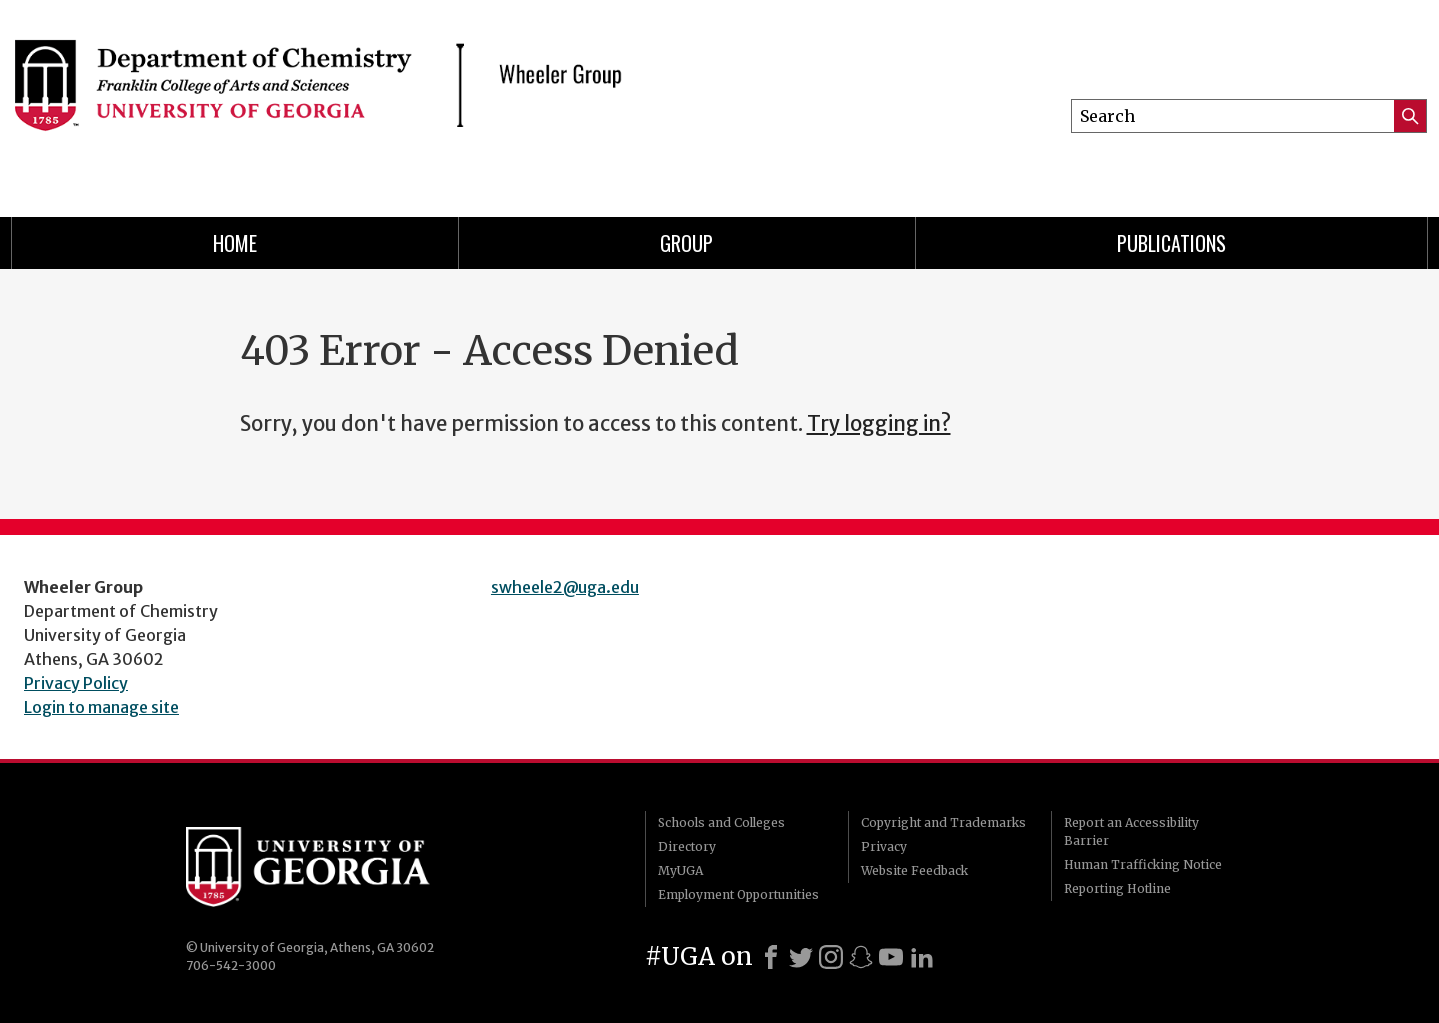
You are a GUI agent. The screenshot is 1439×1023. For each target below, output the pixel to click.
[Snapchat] (861, 957)
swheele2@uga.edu (565, 587)
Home (235, 243)
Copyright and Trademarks (943, 822)
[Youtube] (891, 957)
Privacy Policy (76, 683)
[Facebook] (771, 957)
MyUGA (680, 870)
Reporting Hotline (1117, 888)
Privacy (884, 846)
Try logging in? (879, 424)
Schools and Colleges (721, 822)
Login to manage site (101, 707)
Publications (1171, 243)
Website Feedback (914, 870)
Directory (687, 846)
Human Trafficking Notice (1143, 864)
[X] (801, 957)
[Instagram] (831, 957)
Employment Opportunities (738, 894)
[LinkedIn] (922, 957)
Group (686, 243)
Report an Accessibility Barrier (1131, 831)
